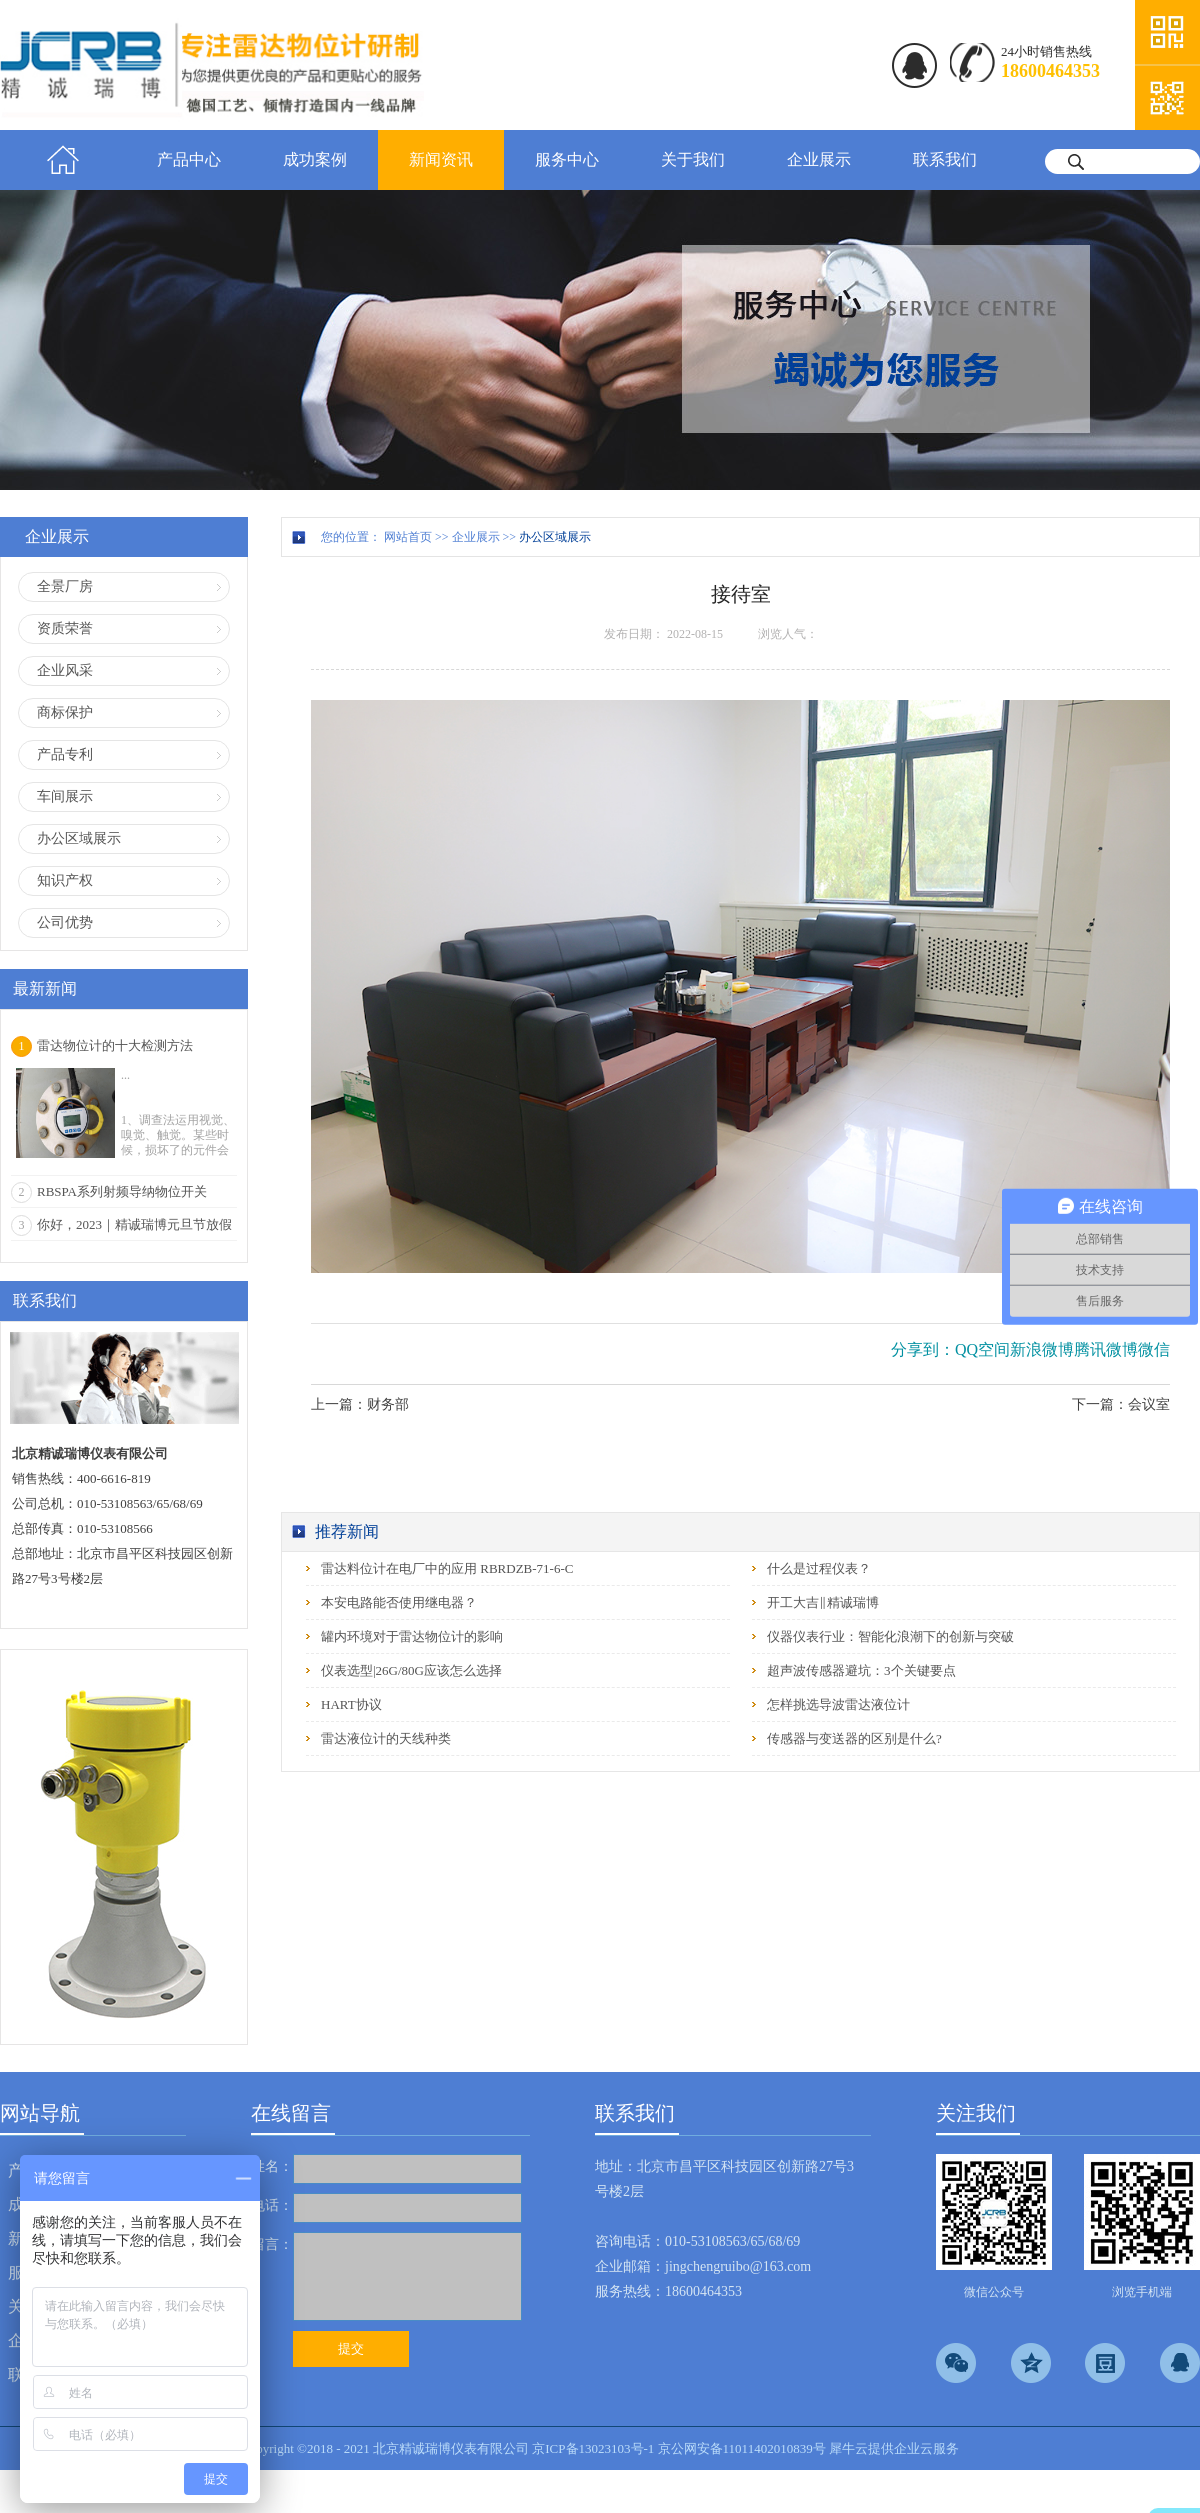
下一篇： (1121, 1404)
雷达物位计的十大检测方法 (115, 1045)
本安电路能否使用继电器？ (399, 1602)
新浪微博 (1042, 1349)
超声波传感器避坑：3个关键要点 (861, 1670)
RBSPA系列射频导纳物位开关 (122, 1191)
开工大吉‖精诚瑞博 (823, 1602)
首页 (63, 160)
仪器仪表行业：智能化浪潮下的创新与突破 (890, 1636)
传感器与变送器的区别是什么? (854, 1738)
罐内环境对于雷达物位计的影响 (412, 1636)
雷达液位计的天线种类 (386, 1738)
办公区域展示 (555, 537)
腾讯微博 (1106, 1349)
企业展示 (476, 537)
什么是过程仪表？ (819, 1568)
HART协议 (351, 1704)
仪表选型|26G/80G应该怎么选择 (411, 1670)
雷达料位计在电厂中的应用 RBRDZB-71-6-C (447, 1568)
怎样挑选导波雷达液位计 (838, 1704)
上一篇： (360, 1404)
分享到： (923, 1349)
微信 (1154, 1349)
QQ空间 (982, 1349)
